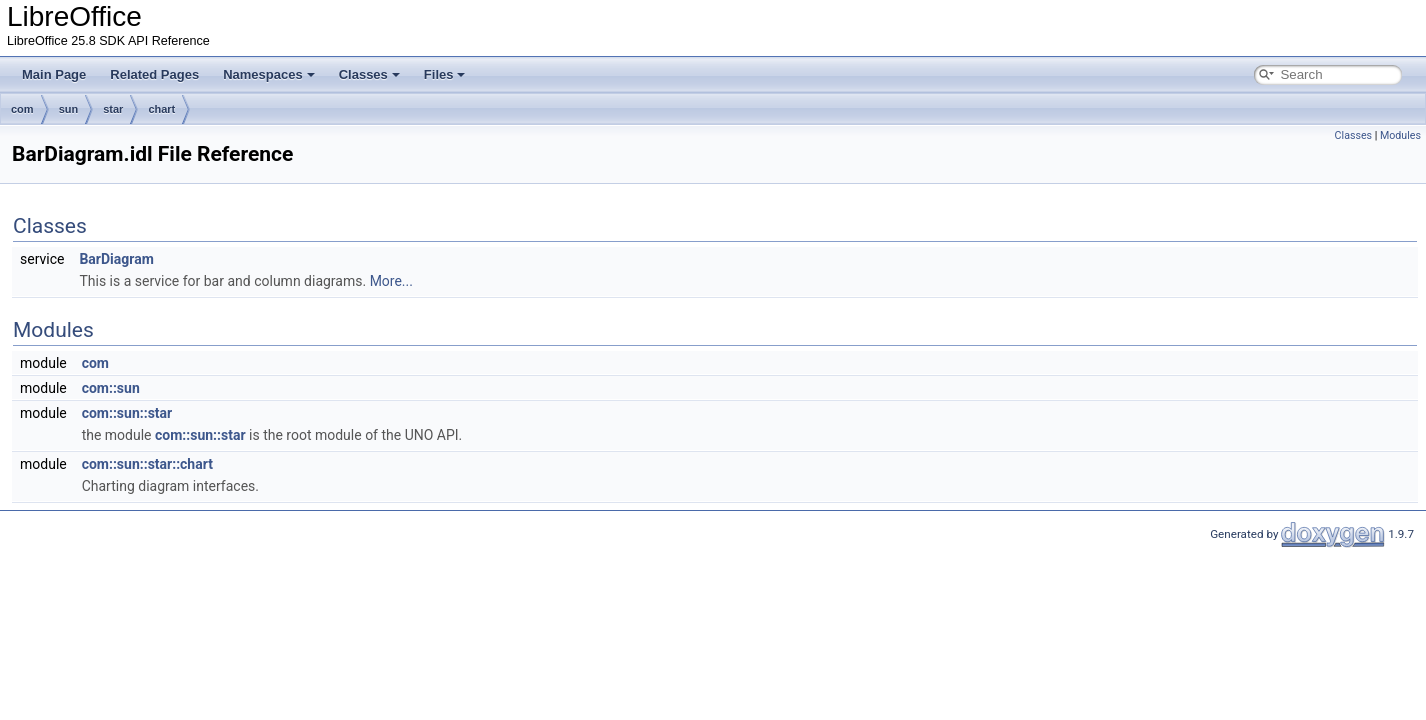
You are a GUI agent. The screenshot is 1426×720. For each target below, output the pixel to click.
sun (69, 109)
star (113, 109)
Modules (1400, 135)
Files (445, 74)
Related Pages (154, 74)
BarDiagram (116, 259)
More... (391, 281)
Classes (369, 74)
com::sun (111, 388)
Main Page (54, 74)
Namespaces (269, 74)
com (22, 109)
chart (161, 109)
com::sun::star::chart (147, 464)
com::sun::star (127, 413)
